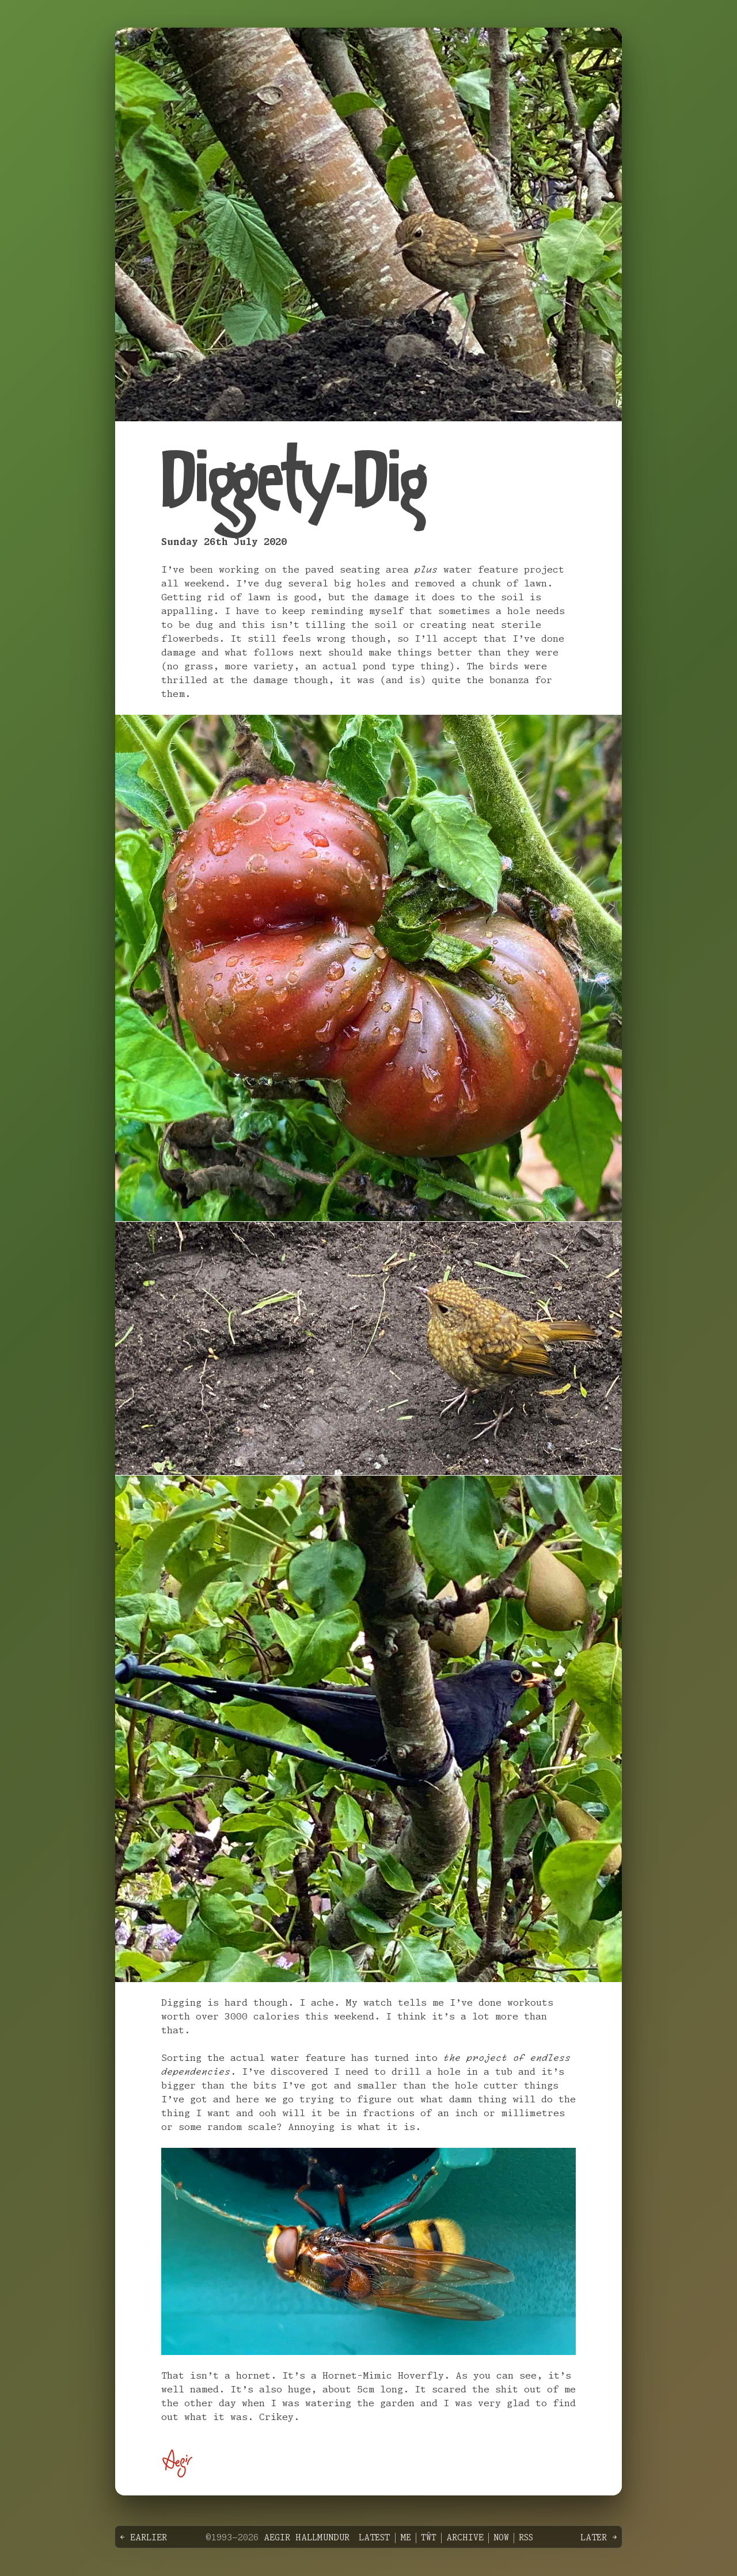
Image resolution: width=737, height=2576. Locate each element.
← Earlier (143, 2538)
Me (405, 2538)
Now (501, 2538)
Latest (374, 2538)
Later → (598, 2538)
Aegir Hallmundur (306, 2538)
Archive (465, 2538)
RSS (526, 2538)
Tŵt (428, 2538)
